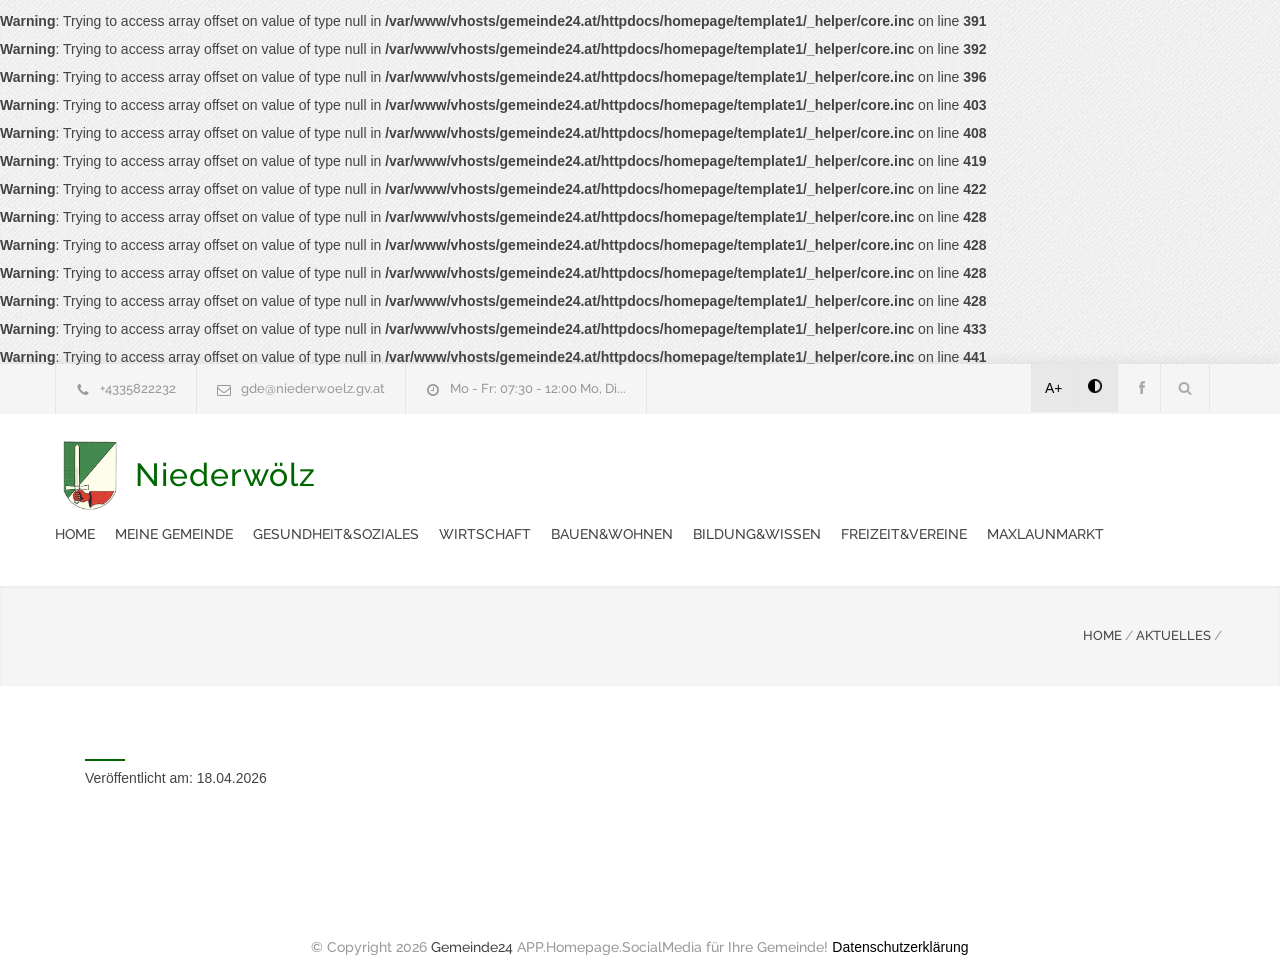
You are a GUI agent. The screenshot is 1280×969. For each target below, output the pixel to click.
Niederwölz (225, 489)
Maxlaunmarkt (629, 514)
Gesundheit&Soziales (706, 464)
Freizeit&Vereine (488, 514)
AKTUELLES (1173, 615)
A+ (1054, 388)
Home (445, 464)
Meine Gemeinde (544, 464)
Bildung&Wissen (1127, 464)
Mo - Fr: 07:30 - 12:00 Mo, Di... (538, 388)
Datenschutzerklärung (900, 927)
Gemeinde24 (472, 927)
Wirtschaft (855, 464)
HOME (1102, 615)
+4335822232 (138, 388)
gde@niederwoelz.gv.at (313, 388)
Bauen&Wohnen (982, 464)
